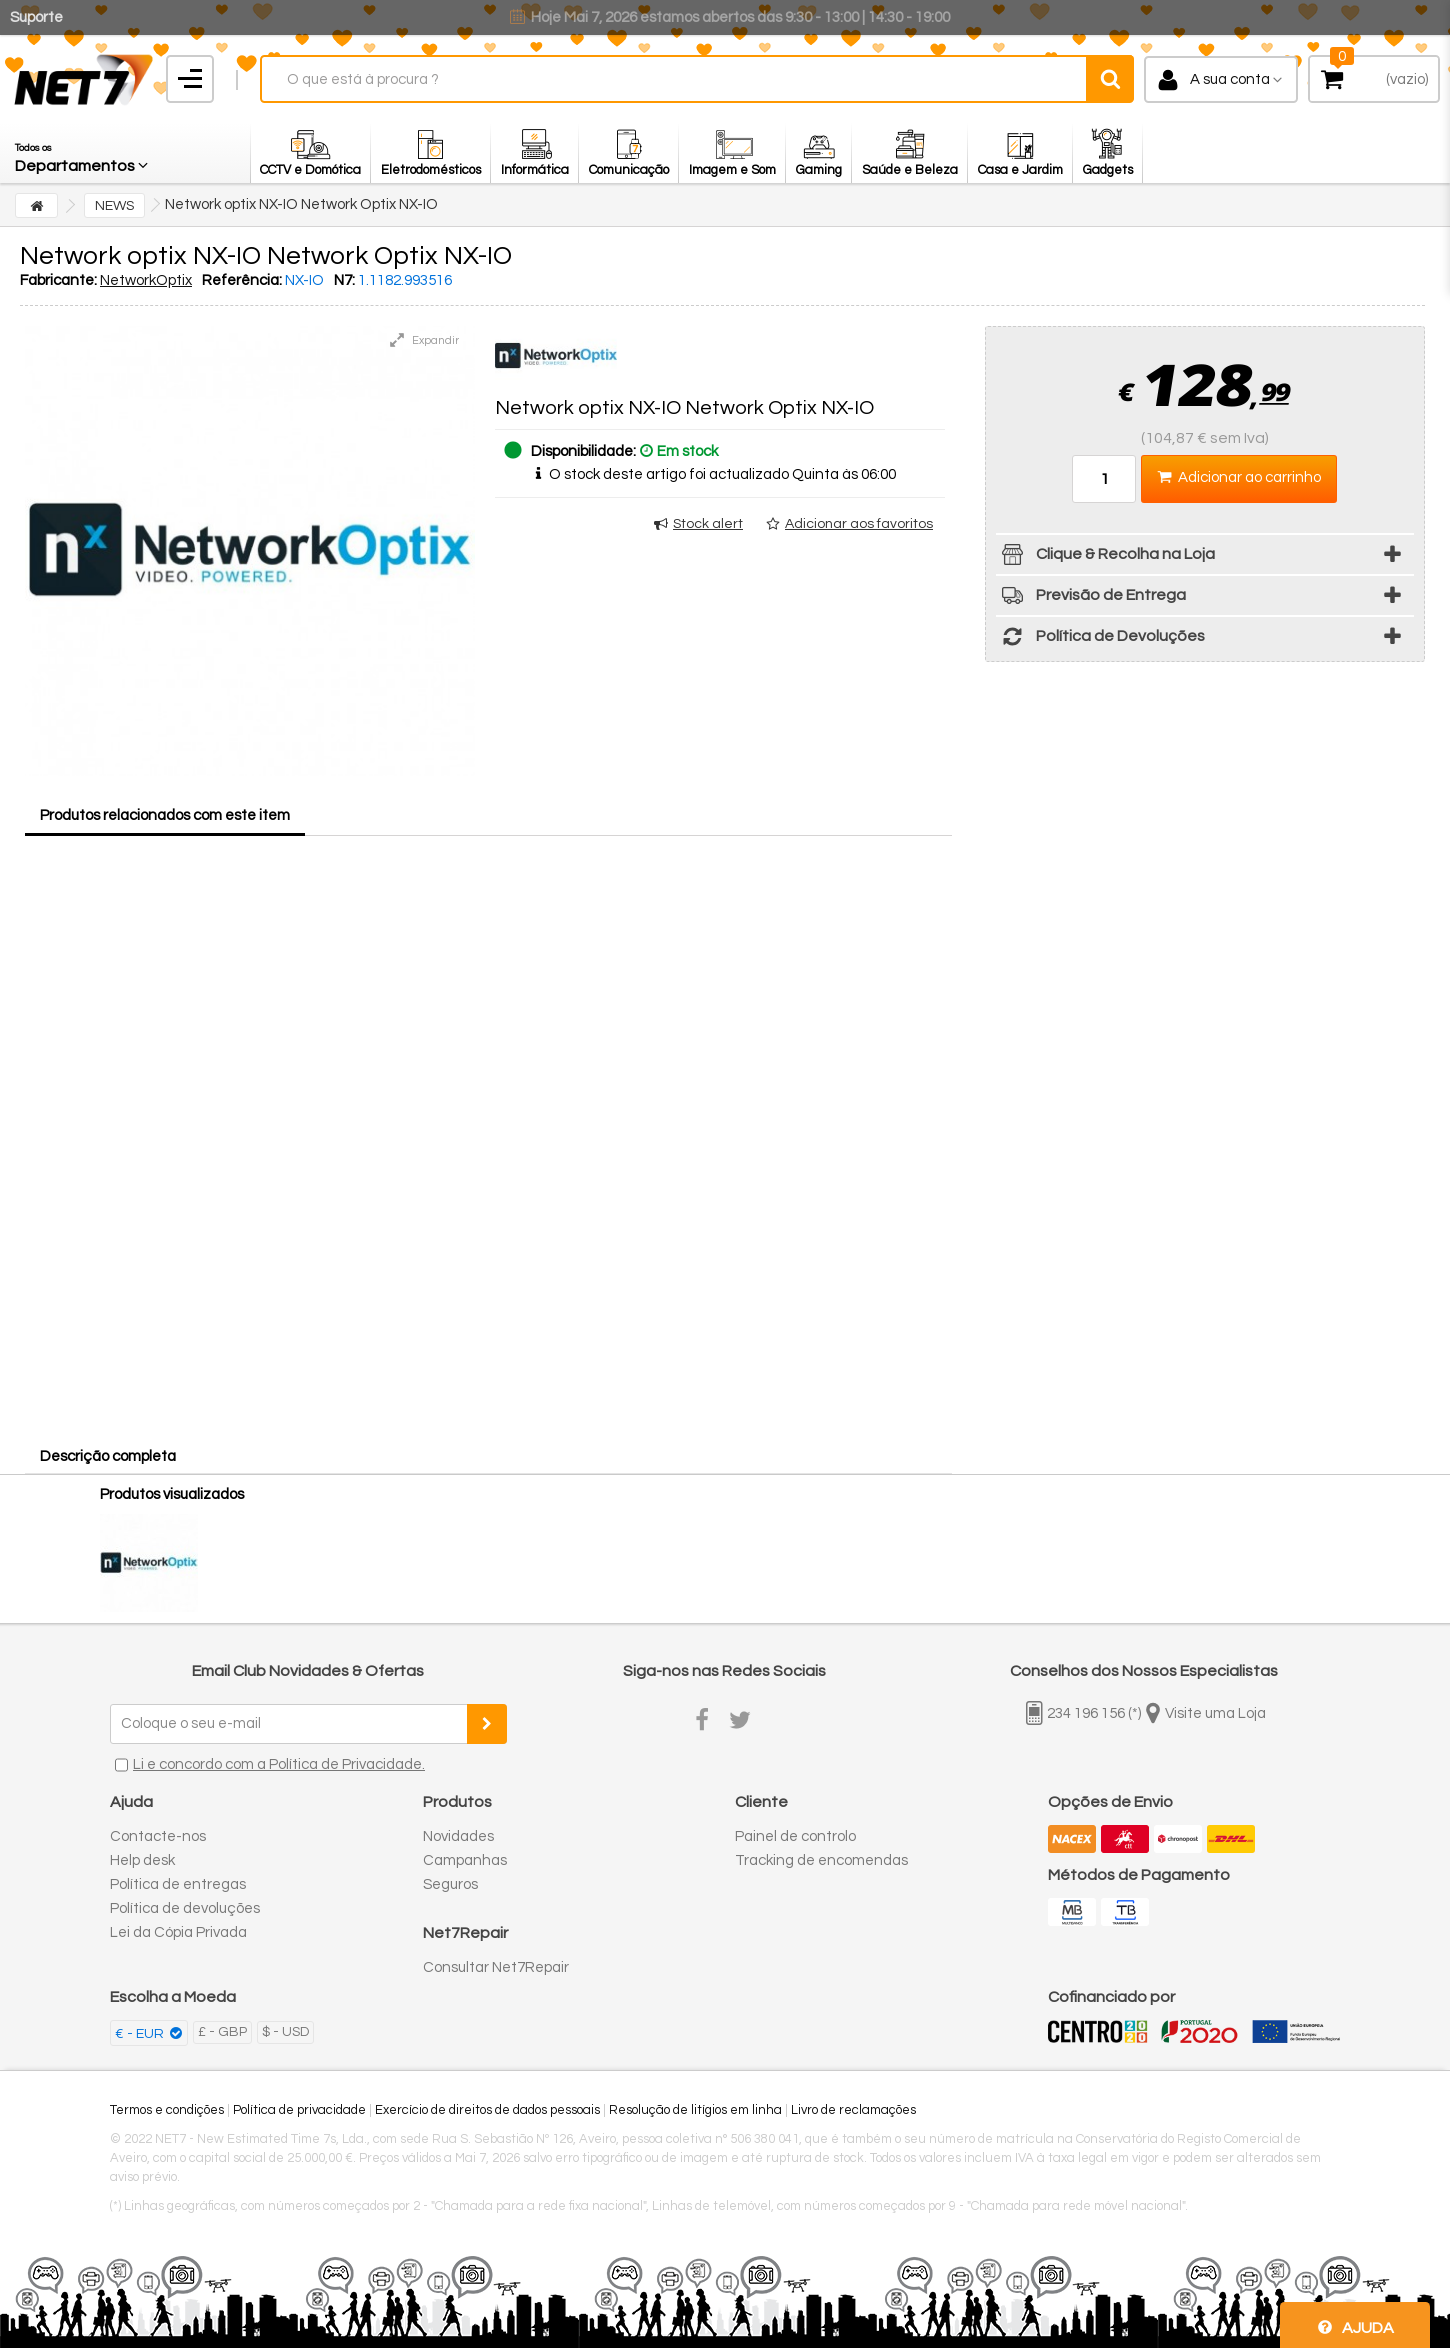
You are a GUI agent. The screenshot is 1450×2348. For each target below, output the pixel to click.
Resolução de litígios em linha (695, 2110)
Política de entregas (178, 1884)
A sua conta (1230, 79)
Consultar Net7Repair (496, 1967)
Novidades (458, 1836)
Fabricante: (58, 280)
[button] (83, 153)
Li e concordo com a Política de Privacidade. (279, 1764)
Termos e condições (167, 2110)
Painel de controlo (795, 1836)
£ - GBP (222, 2032)
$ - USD (285, 2032)
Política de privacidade (299, 2110)
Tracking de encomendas (821, 1860)
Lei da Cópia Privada (178, 1932)
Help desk (142, 1860)
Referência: (242, 280)
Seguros (450, 1884)
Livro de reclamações (853, 2110)
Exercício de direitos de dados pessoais (487, 2110)
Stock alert (708, 524)
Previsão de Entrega (1091, 598)
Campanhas (465, 1860)
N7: (344, 280)
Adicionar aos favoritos (859, 524)
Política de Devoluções (1100, 639)
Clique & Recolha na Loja (1105, 557)
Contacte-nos (158, 1836)
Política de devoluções (185, 1908)
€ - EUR (141, 2034)
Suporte (36, 17)
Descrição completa (108, 1456)
